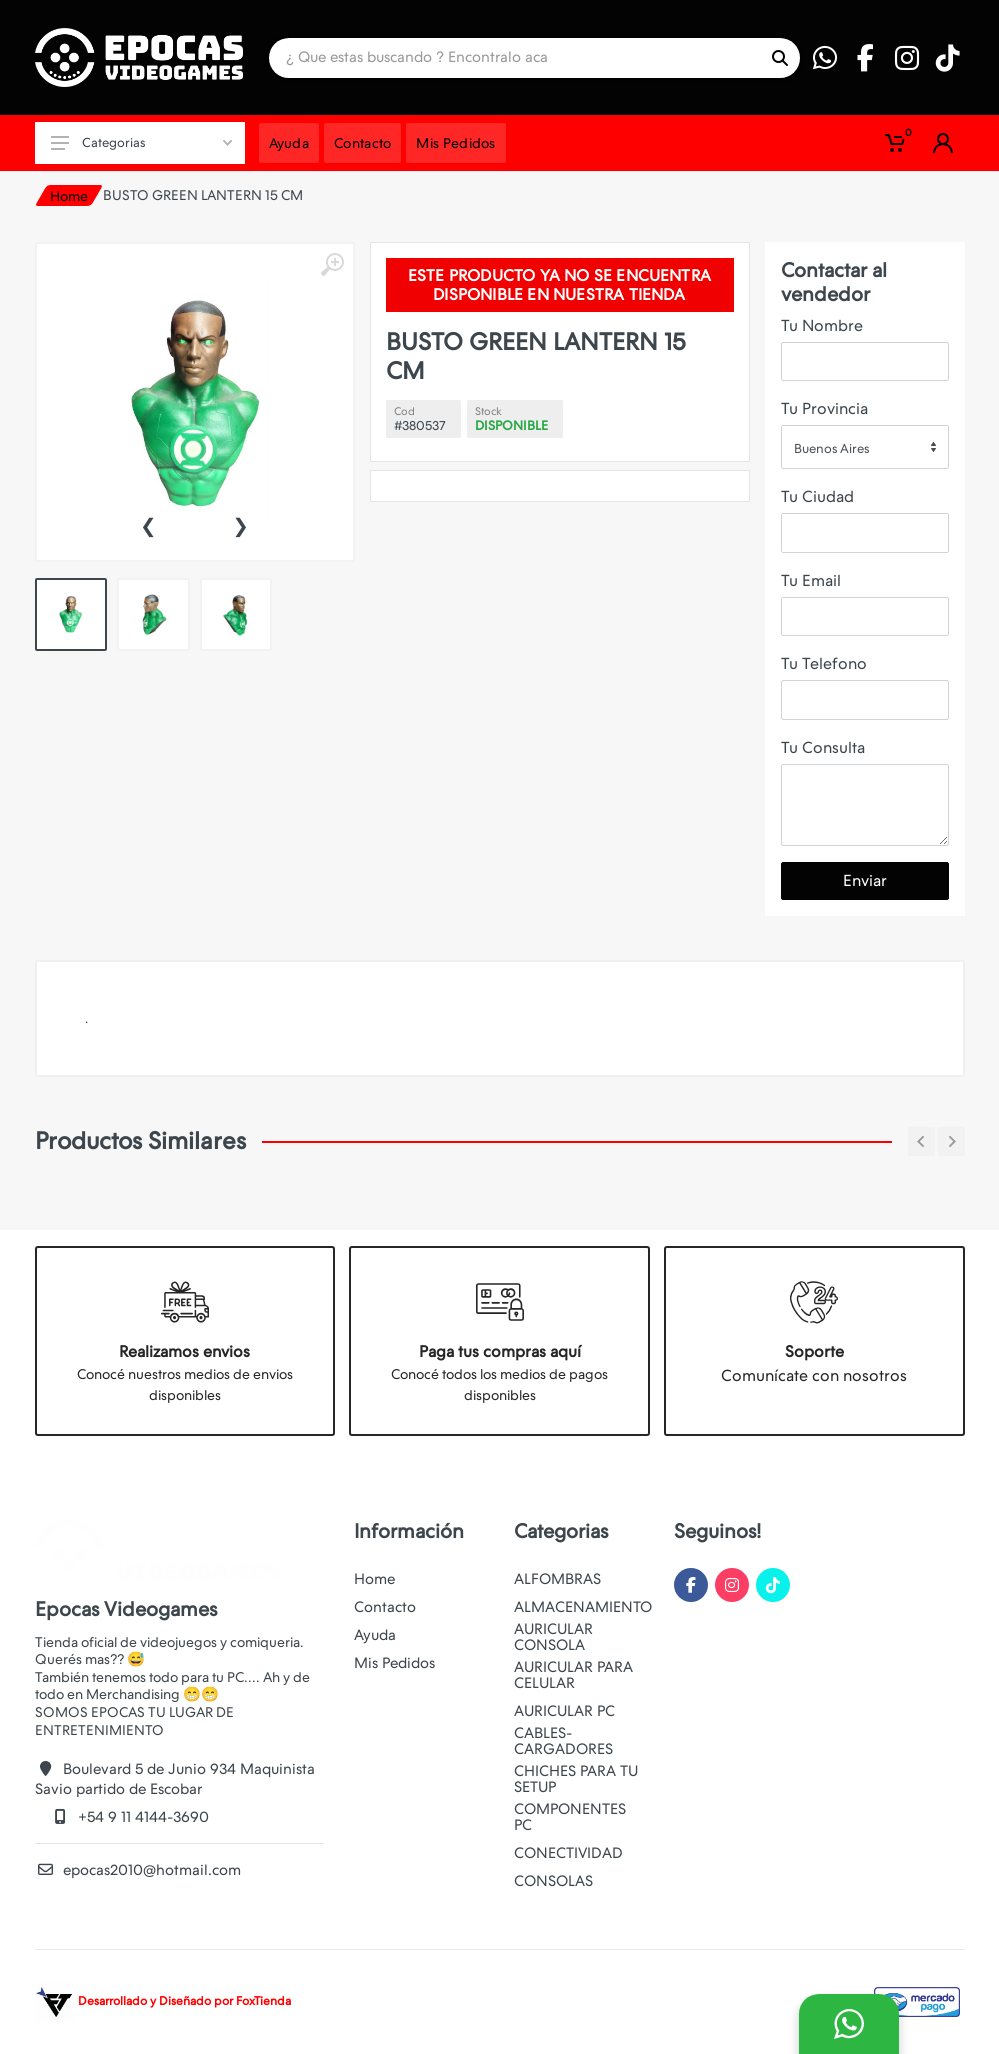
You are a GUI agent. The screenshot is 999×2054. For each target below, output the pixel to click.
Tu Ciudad (817, 496)
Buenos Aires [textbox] (831, 448)
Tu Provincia (824, 408)
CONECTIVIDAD (568, 1853)
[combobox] (865, 447)
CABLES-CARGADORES (563, 1741)
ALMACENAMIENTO (583, 1607)
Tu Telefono (824, 663)
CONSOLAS (553, 1881)
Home (69, 196)
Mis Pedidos (394, 1663)
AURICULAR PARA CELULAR (573, 1675)
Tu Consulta (823, 747)
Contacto (385, 1607)
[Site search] (514, 58)
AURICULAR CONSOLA (553, 1637)
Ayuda (375, 1635)
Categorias (141, 142)
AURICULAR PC (564, 1711)
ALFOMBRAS (557, 1579)
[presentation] (148, 524)
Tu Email (811, 580)
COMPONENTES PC (570, 1817)
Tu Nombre (822, 325)
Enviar (865, 880)
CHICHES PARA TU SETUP (576, 1779)
